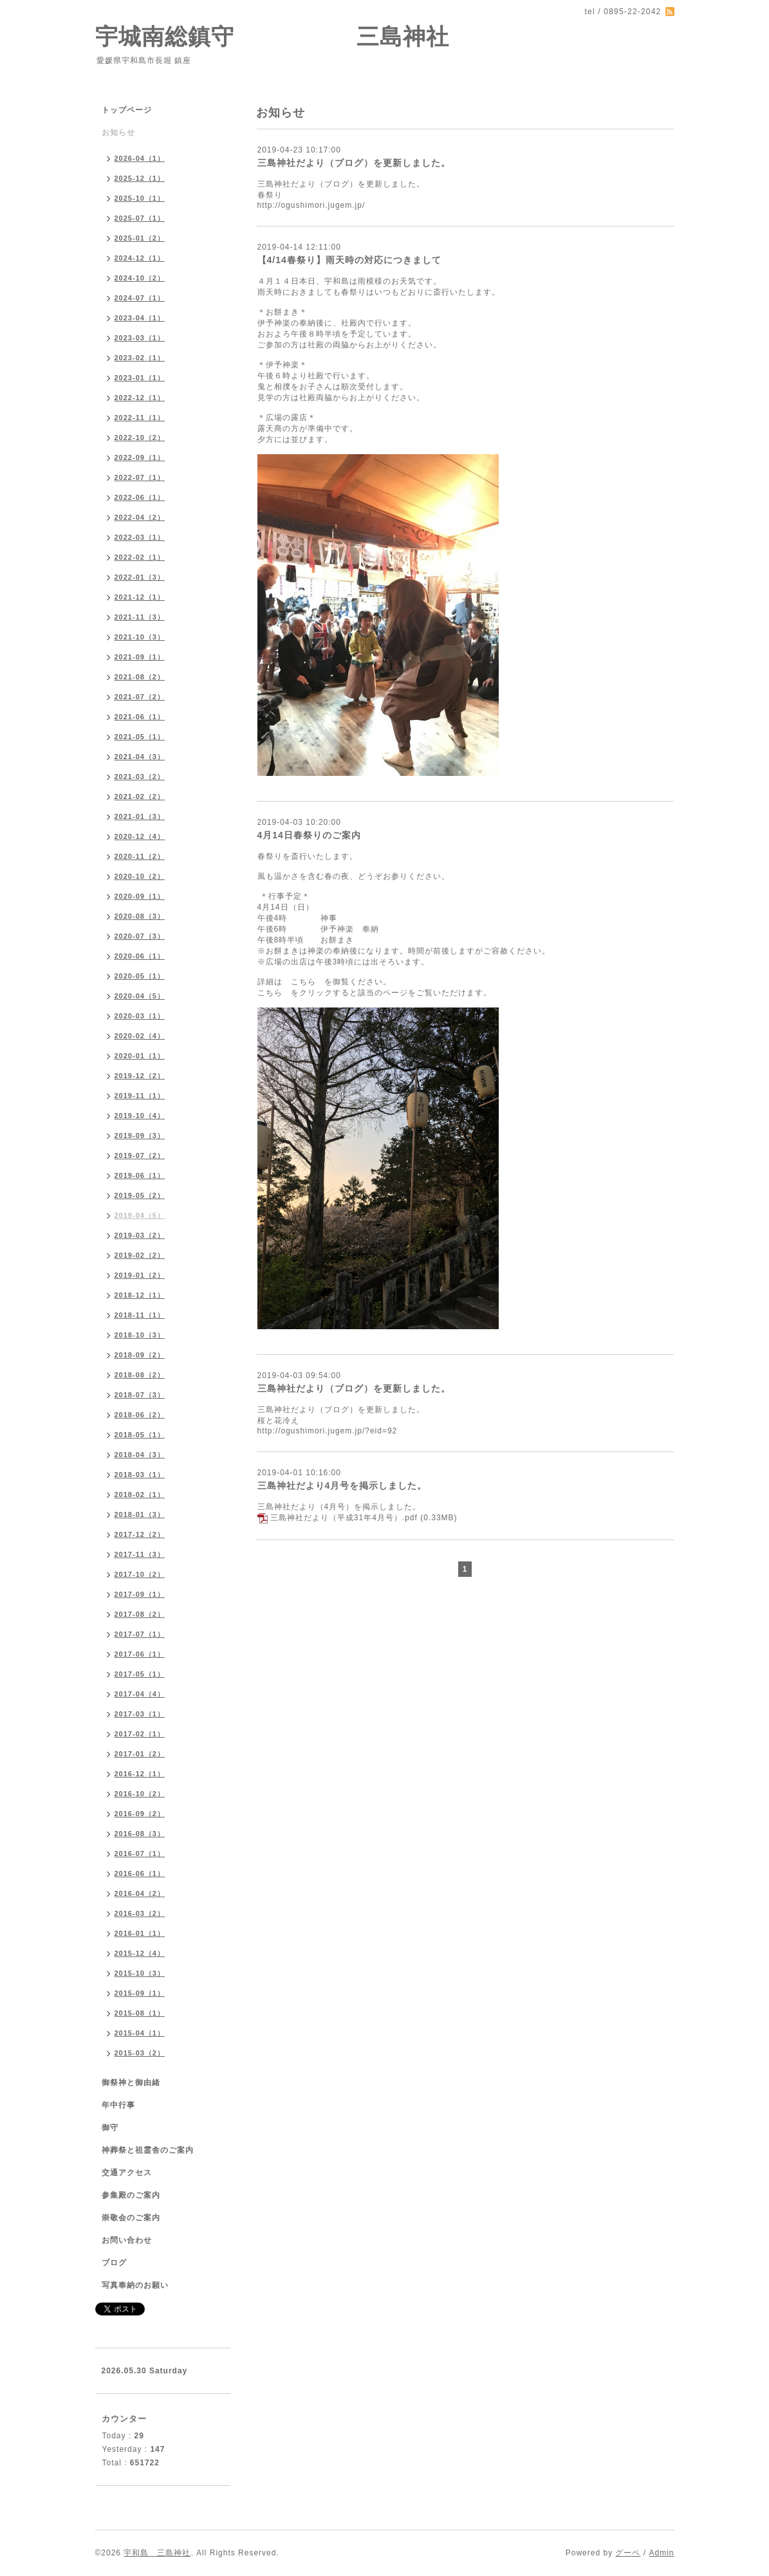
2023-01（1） (140, 378)
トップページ (127, 110)
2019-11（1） (140, 1095)
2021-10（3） (140, 637)
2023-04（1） (140, 318)
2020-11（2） (140, 856)
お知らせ (118, 132)
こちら (303, 981)
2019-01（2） (140, 1275)
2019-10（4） (140, 1115)
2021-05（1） (140, 737)
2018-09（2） (140, 1355)
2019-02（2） (140, 1255)
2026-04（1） (140, 158)
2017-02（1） (140, 1734)
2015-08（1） (140, 2013)
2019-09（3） (140, 1135)
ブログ (114, 2262)
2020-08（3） (140, 916)
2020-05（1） (140, 976)
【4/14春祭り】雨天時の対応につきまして (349, 260)
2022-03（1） (140, 537)
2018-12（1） (140, 1295)
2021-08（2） (140, 677)
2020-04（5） (140, 996)
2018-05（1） (140, 1435)
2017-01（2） (140, 1754)
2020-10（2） (140, 876)
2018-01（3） (140, 1514)
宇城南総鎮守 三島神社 (272, 36)
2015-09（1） (140, 1993)
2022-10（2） (140, 437)
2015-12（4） (140, 1953)
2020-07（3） (140, 936)
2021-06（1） (140, 717)
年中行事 (118, 2105)
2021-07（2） (140, 697)
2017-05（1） (140, 1674)
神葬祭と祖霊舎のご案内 (148, 2150)
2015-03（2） (140, 2053)
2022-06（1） (140, 497)
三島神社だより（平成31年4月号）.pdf (344, 1517)
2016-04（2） (140, 1893)
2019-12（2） (140, 1076)
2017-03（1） (140, 1714)
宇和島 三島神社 (157, 2552)
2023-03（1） (140, 338)
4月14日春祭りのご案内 (309, 835)
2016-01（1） (140, 1933)
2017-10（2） (140, 1574)
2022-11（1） (140, 417)
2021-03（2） (140, 776)
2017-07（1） (140, 1634)
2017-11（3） (140, 1554)
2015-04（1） (140, 2033)
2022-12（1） (140, 397)
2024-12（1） (140, 258)
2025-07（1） (140, 218)
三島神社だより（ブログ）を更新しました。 (353, 163)
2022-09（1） (140, 457)
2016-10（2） (140, 1794)
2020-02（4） (140, 1036)
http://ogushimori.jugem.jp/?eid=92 (327, 1430)
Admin (661, 2552)
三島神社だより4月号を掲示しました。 (342, 1485)
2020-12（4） (140, 836)
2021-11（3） (140, 617)
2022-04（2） (140, 517)
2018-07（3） (140, 1395)
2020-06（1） (140, 956)
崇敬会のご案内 (131, 2217)
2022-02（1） (140, 557)
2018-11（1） (140, 1315)
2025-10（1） (140, 198)
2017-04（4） (140, 1694)
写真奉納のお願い (135, 2285)
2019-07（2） (140, 1155)
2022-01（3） (140, 577)
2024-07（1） (140, 298)
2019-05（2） (140, 1195)
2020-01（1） (140, 1056)
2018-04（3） (140, 1454)
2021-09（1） (140, 657)
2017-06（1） (140, 1654)
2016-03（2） (140, 1913)
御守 (110, 2127)
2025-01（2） (140, 238)
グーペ (627, 2552)
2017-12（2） (140, 1534)
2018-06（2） (140, 1415)
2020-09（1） (140, 896)
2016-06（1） (140, 1873)
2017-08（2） (140, 1614)
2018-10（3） (140, 1335)
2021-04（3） (140, 756)
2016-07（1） (140, 1853)
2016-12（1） (140, 1774)
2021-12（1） (140, 597)
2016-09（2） (140, 1813)
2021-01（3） (140, 816)
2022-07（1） (140, 477)
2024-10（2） (140, 278)
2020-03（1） (140, 1016)
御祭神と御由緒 (131, 2082)
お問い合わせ (127, 2240)
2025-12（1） (140, 178)
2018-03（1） (140, 1474)
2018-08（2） (140, 1375)
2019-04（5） (140, 1215)
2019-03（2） (140, 1235)
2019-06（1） (140, 1175)
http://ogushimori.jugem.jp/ (311, 205)
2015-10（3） (140, 1973)
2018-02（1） (140, 1494)
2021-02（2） (140, 796)
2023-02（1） (140, 358)
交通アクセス (127, 2172)
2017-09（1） (140, 1594)
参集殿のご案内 (131, 2195)
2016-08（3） (140, 1833)
